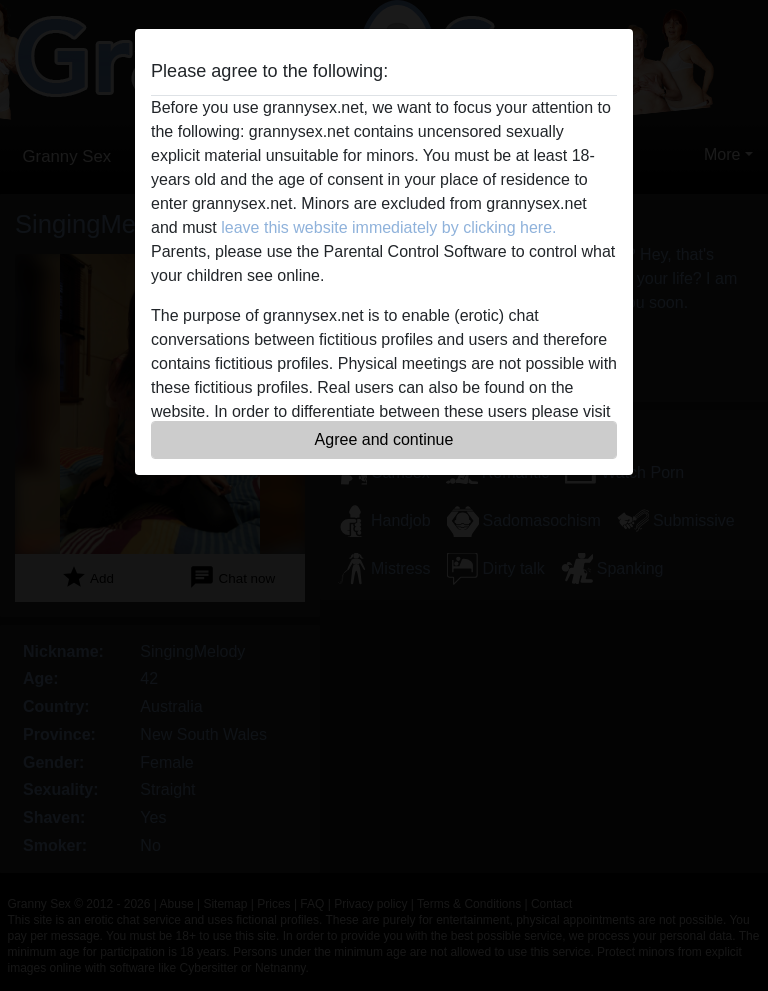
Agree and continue (384, 439)
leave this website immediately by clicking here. (388, 227)
